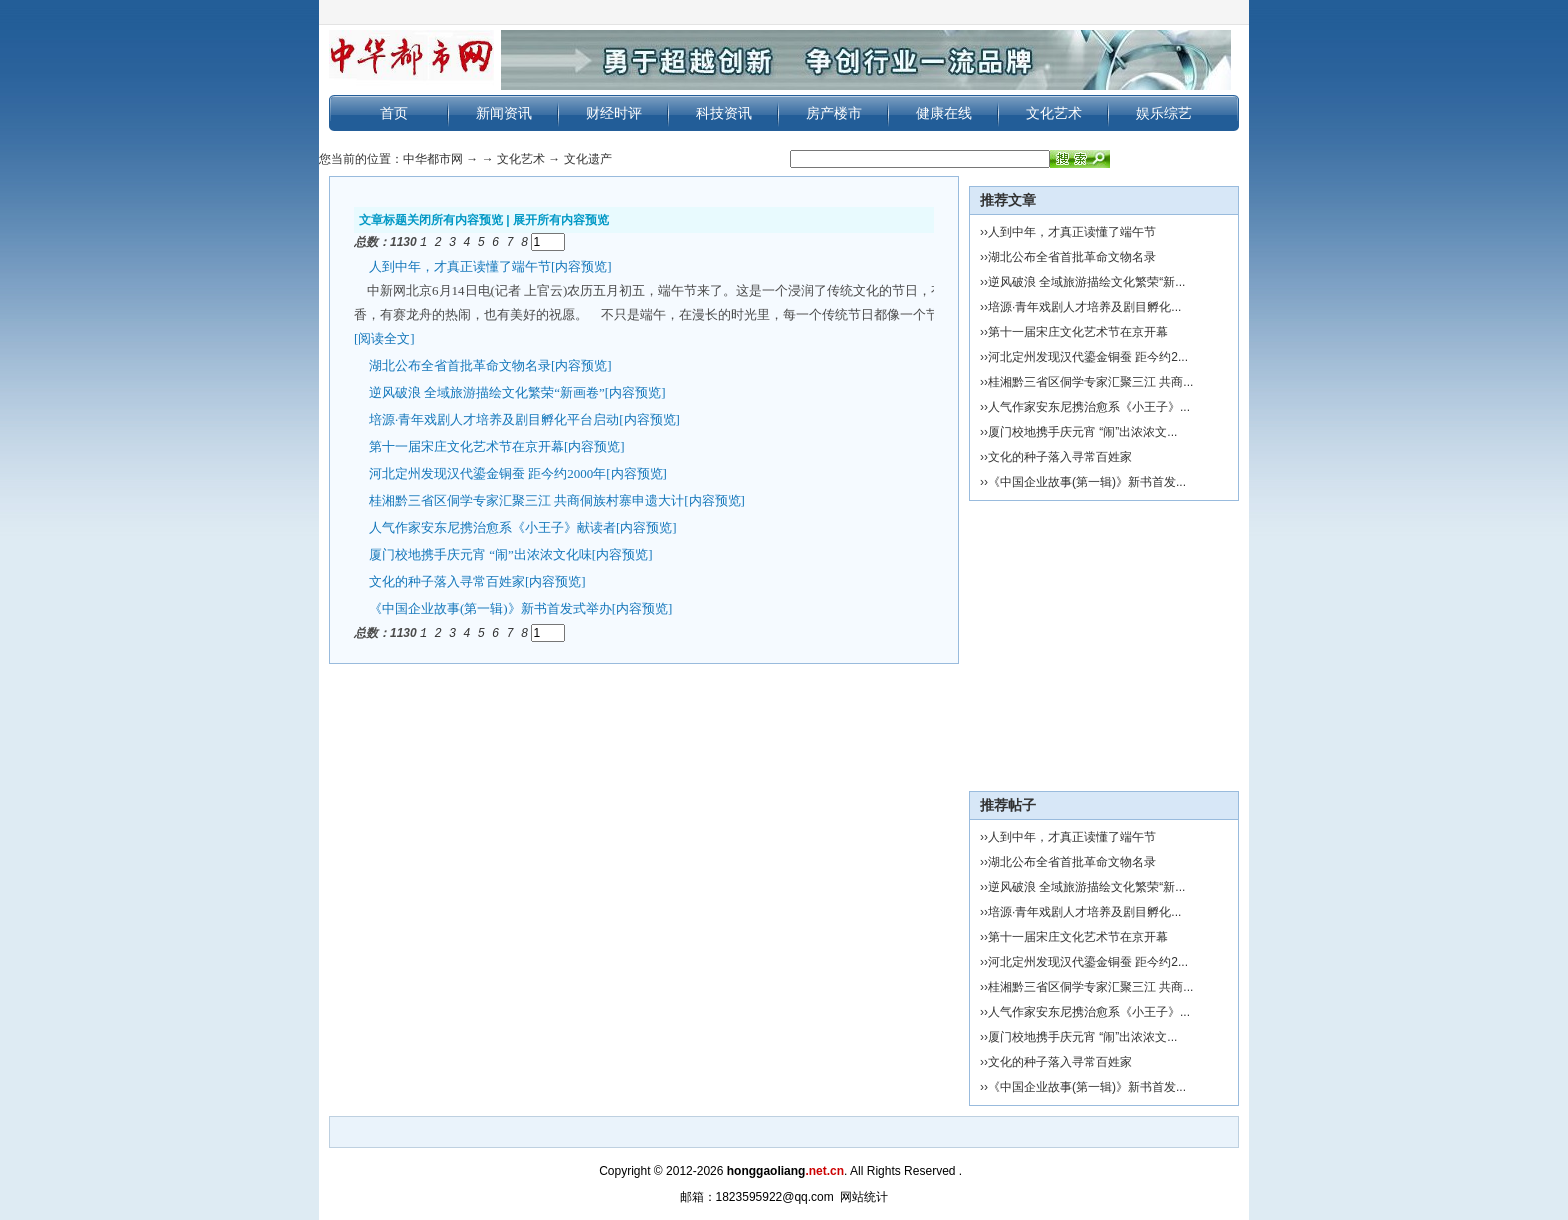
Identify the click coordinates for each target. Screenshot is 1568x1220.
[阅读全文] (384, 337)
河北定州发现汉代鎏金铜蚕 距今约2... (1088, 357)
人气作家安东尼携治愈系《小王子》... (1089, 407)
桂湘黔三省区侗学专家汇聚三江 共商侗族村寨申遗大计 (526, 499)
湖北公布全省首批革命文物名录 (460, 364)
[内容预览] (581, 265)
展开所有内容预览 (561, 220)
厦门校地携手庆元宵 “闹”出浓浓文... (1082, 432)
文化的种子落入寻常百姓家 (447, 580)
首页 (394, 113)
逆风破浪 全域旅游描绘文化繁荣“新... (1086, 282)
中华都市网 (433, 159)
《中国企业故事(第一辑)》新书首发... (1087, 482)
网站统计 (864, 1197)
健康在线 (944, 113)
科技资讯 (724, 113)
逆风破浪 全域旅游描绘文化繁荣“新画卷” (487, 391)
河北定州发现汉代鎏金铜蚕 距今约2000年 (487, 472)
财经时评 (614, 113)
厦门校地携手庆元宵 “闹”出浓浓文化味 (480, 553)
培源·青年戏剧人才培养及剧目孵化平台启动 (494, 418)
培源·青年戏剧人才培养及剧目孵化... (1084, 307)
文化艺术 (1054, 113)
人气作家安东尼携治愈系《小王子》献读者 (492, 526)
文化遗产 (588, 159)
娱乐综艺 (1164, 113)
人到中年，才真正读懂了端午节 (460, 265)
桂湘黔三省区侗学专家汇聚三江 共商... (1090, 382)
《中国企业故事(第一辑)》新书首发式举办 (490, 607)
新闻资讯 (504, 113)
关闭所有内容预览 (455, 220)
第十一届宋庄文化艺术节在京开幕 (466, 445)
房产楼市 (834, 113)
